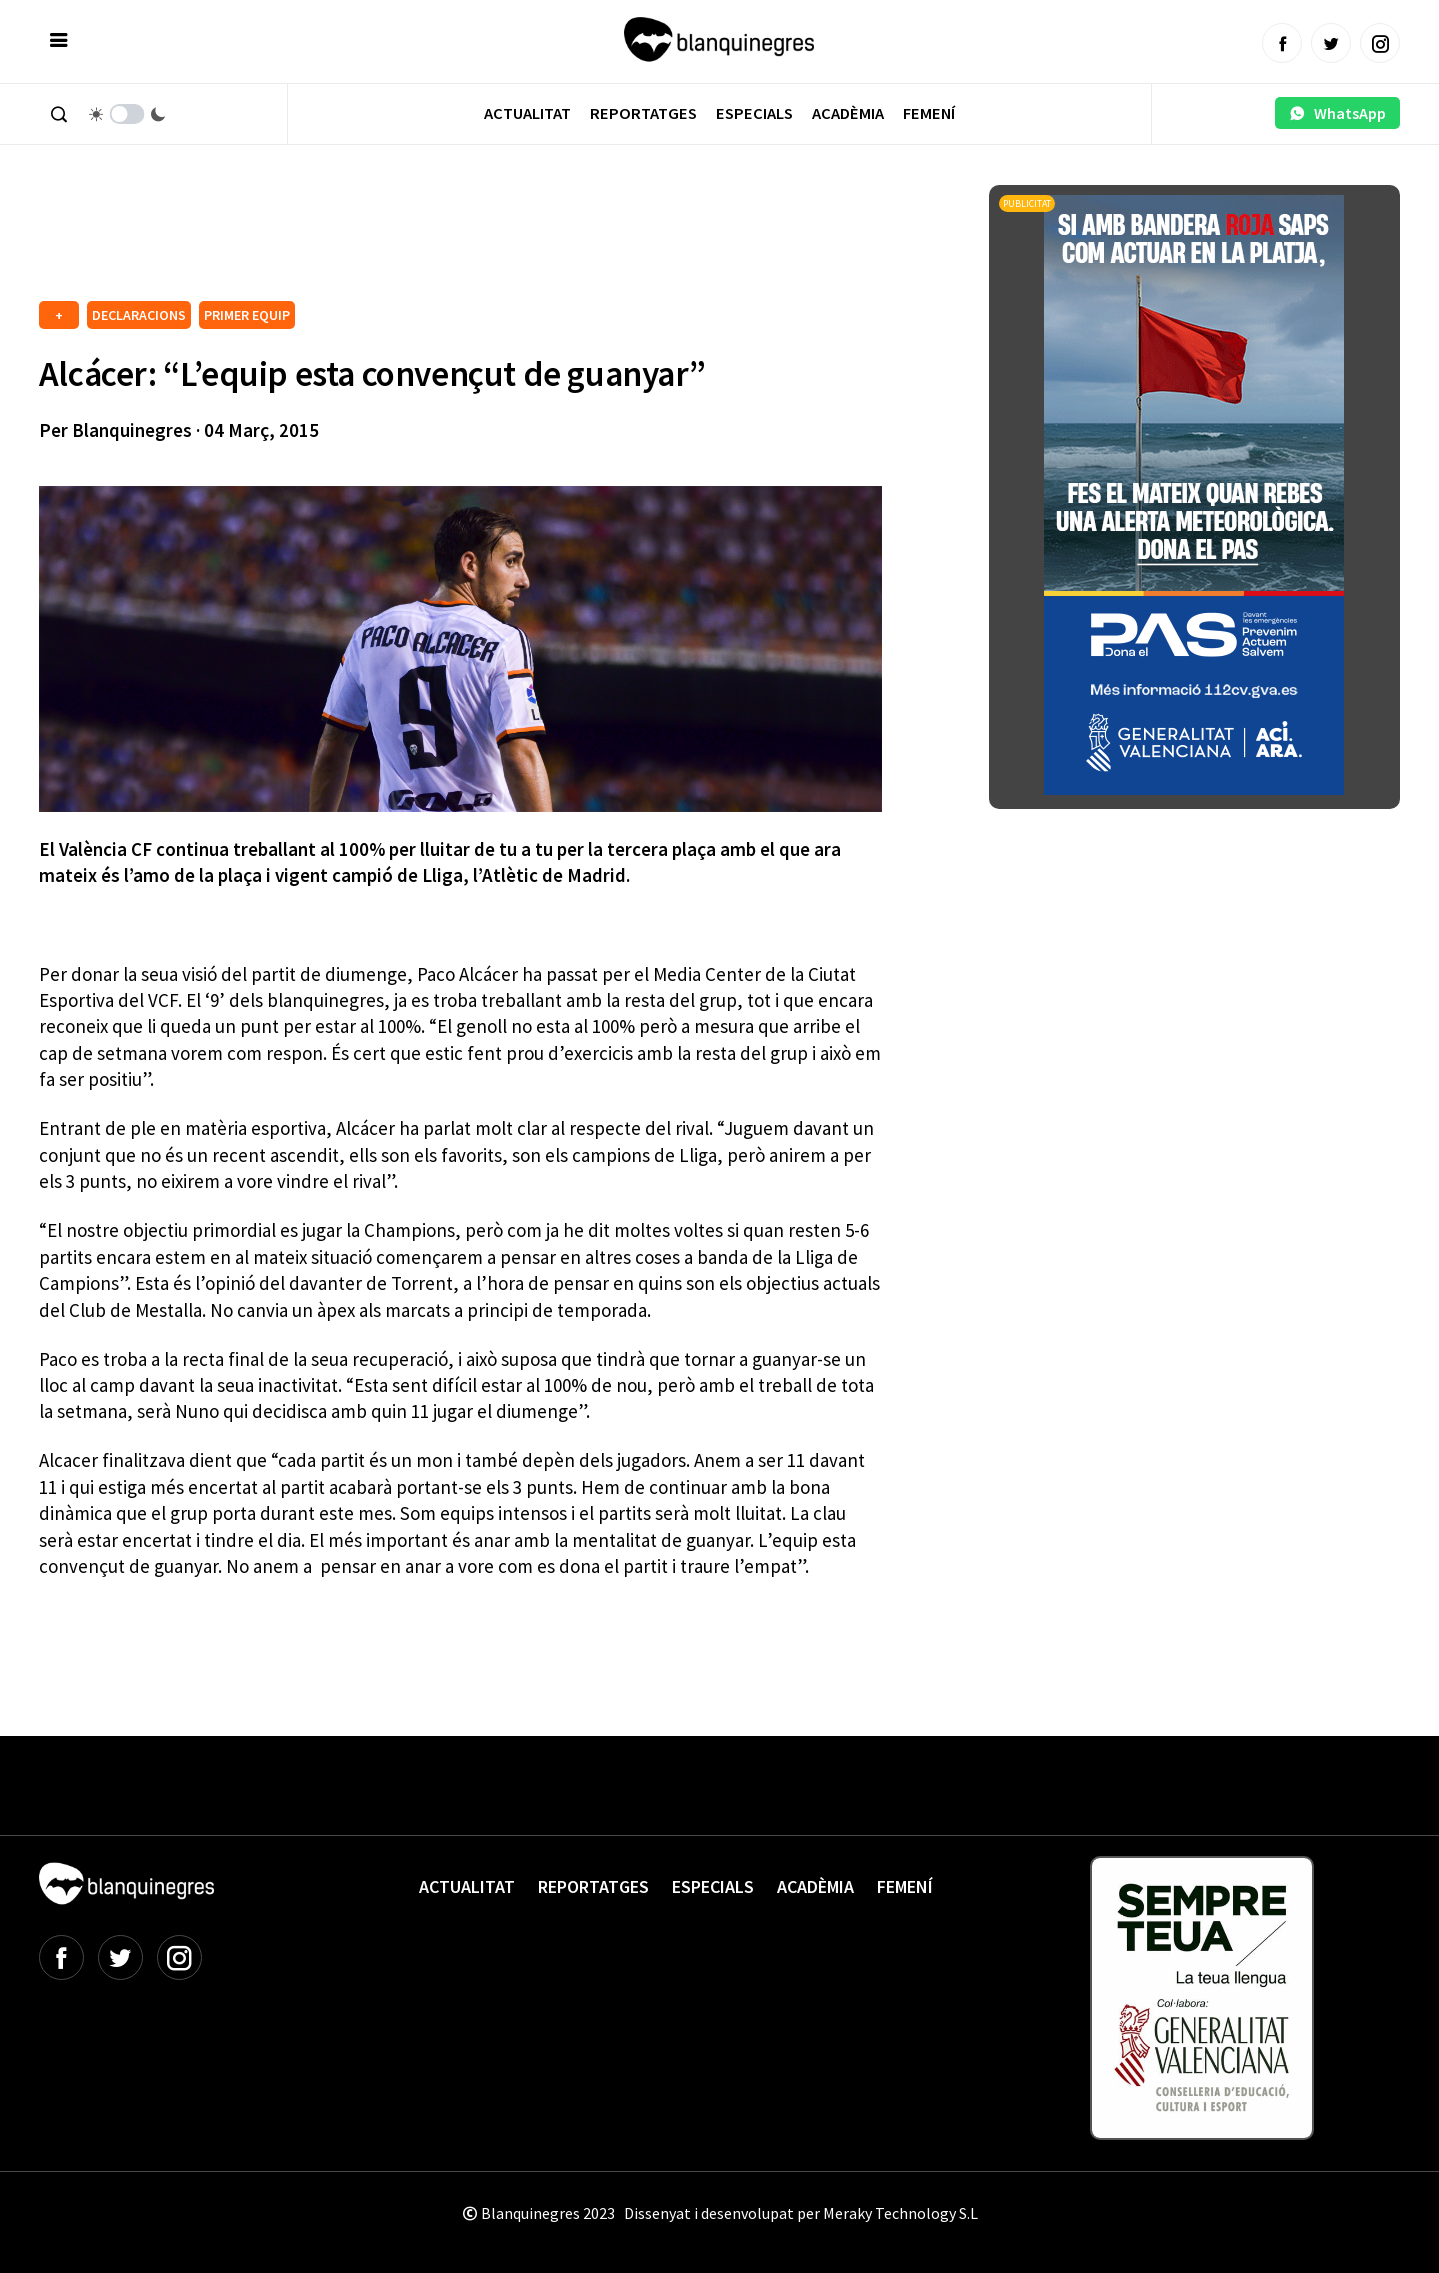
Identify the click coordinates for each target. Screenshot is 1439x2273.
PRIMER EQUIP (247, 315)
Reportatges (643, 113)
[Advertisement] (403, 240)
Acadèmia (848, 113)
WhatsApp (1337, 113)
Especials (754, 113)
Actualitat (527, 113)
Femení (929, 113)
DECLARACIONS (139, 315)
